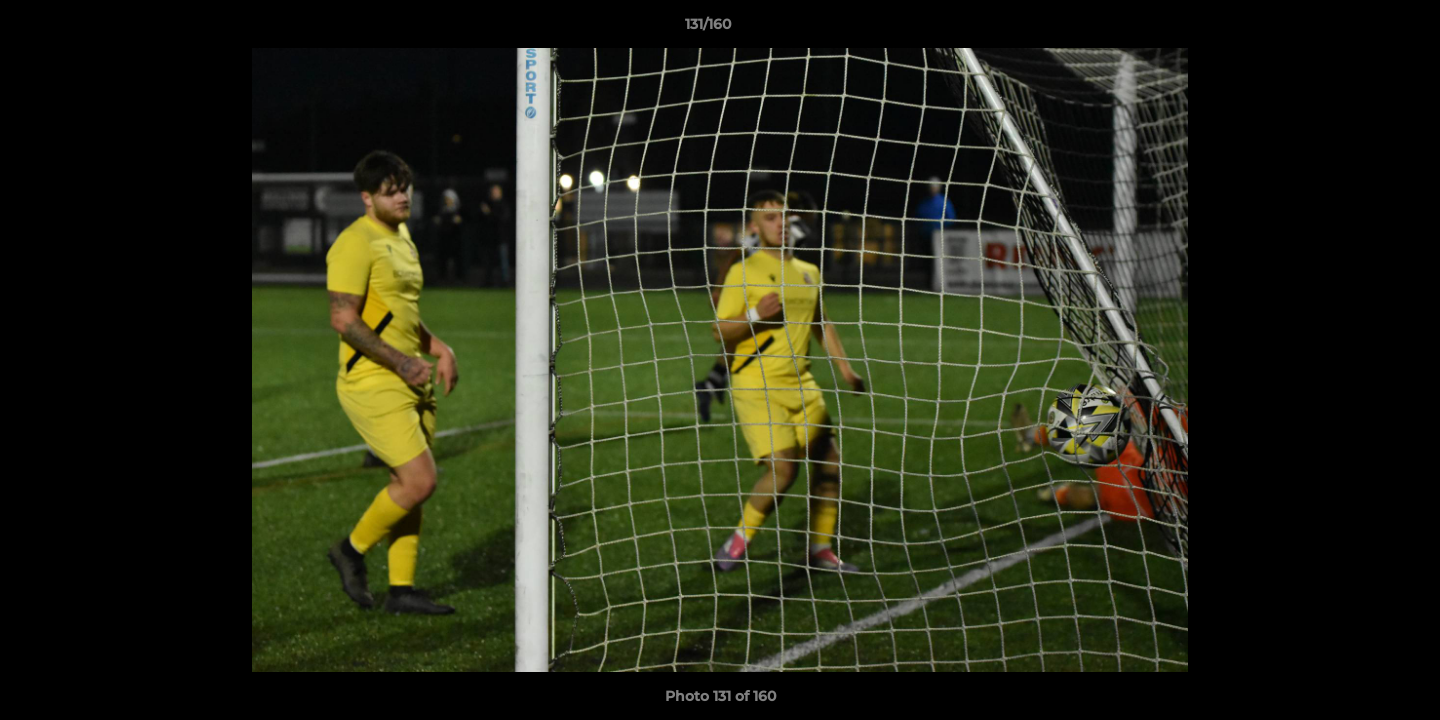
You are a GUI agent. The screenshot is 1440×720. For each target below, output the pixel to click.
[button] (1356, 29)
